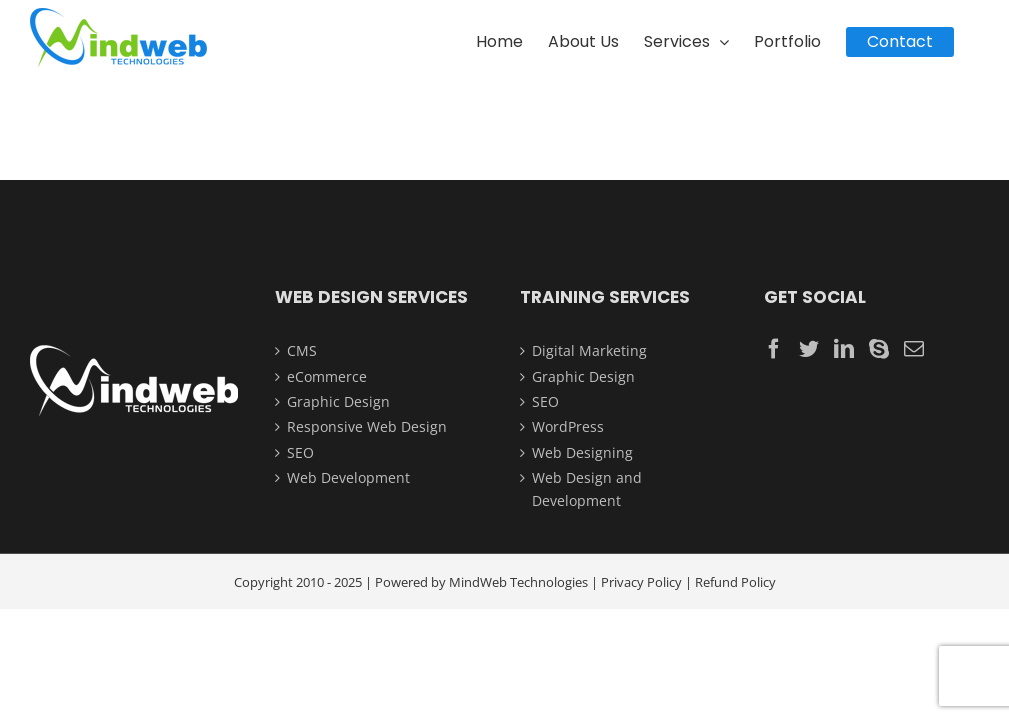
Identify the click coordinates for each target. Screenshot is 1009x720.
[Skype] (879, 349)
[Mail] (914, 349)
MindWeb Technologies (518, 582)
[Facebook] (774, 349)
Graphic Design (338, 401)
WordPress (568, 426)
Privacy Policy (641, 582)
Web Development (348, 477)
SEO (300, 452)
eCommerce (327, 376)
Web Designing (582, 452)
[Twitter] (809, 349)
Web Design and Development (587, 488)
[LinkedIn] (844, 349)
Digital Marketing (589, 350)
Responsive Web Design (367, 426)
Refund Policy (735, 582)
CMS (302, 350)
